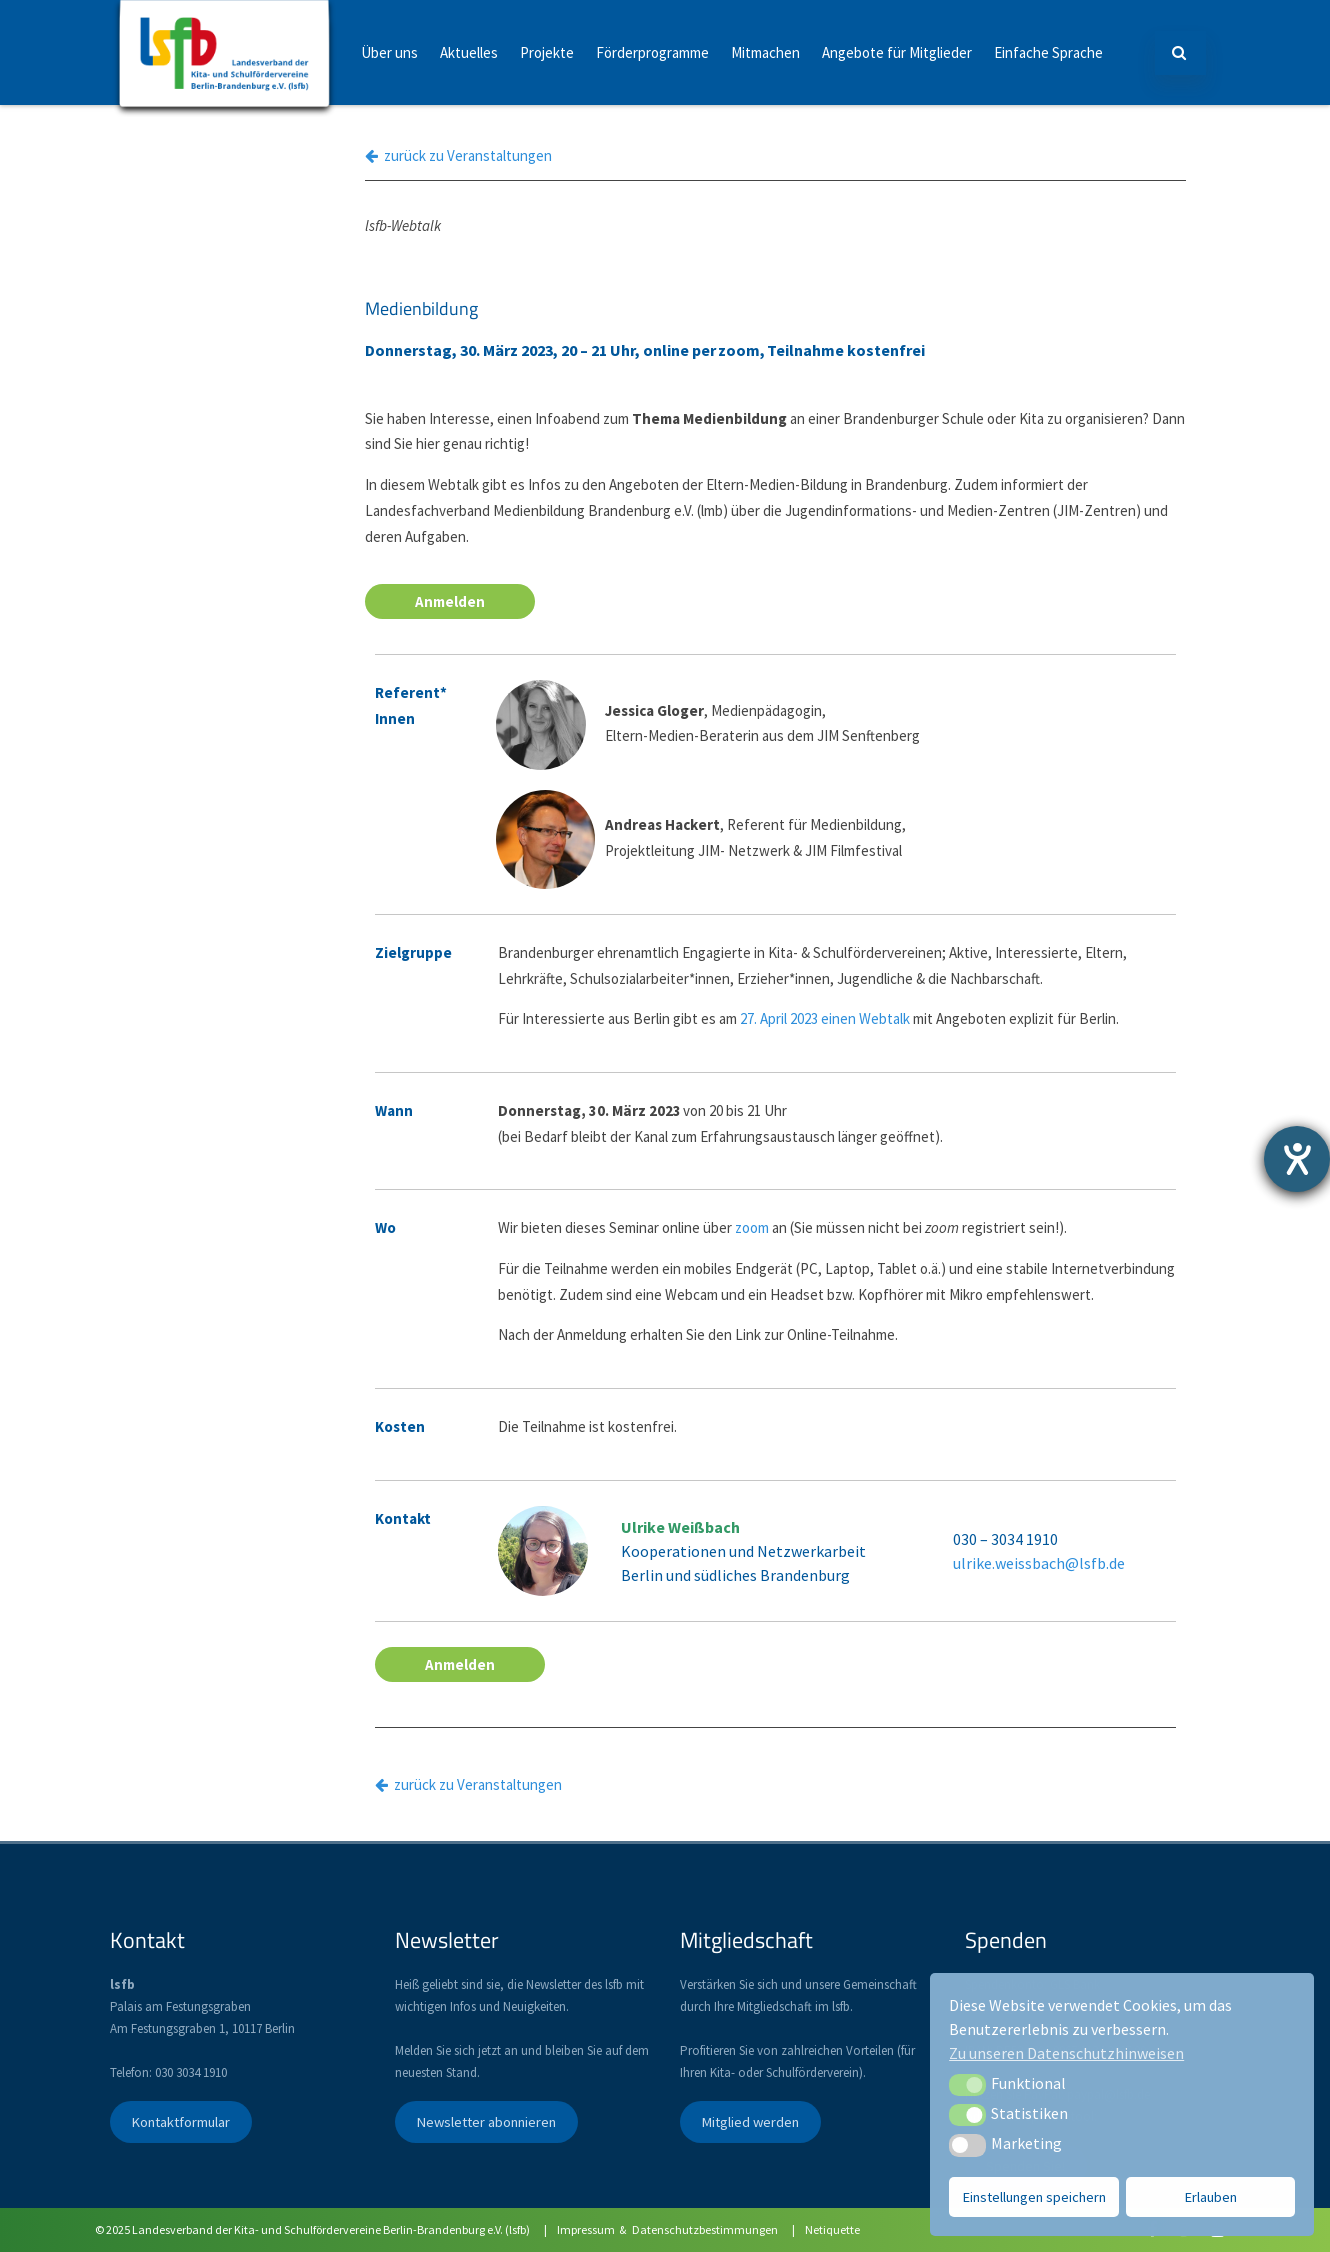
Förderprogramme (652, 52)
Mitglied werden (750, 2122)
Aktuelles (469, 52)
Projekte (547, 52)
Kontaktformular (180, 2122)
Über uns (389, 52)
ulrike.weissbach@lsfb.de (1039, 1563)
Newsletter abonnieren (486, 2122)
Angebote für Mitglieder (897, 52)
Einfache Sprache (1048, 52)
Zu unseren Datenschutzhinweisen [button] (1066, 2053)
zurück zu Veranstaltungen (458, 155)
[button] (967, 2085)
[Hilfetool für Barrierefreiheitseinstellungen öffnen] (1297, 1159)
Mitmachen (765, 52)
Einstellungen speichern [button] (1034, 2197)
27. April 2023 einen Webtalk (825, 1018)
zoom (752, 1227)
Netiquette (832, 2229)
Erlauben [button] (1211, 2197)
